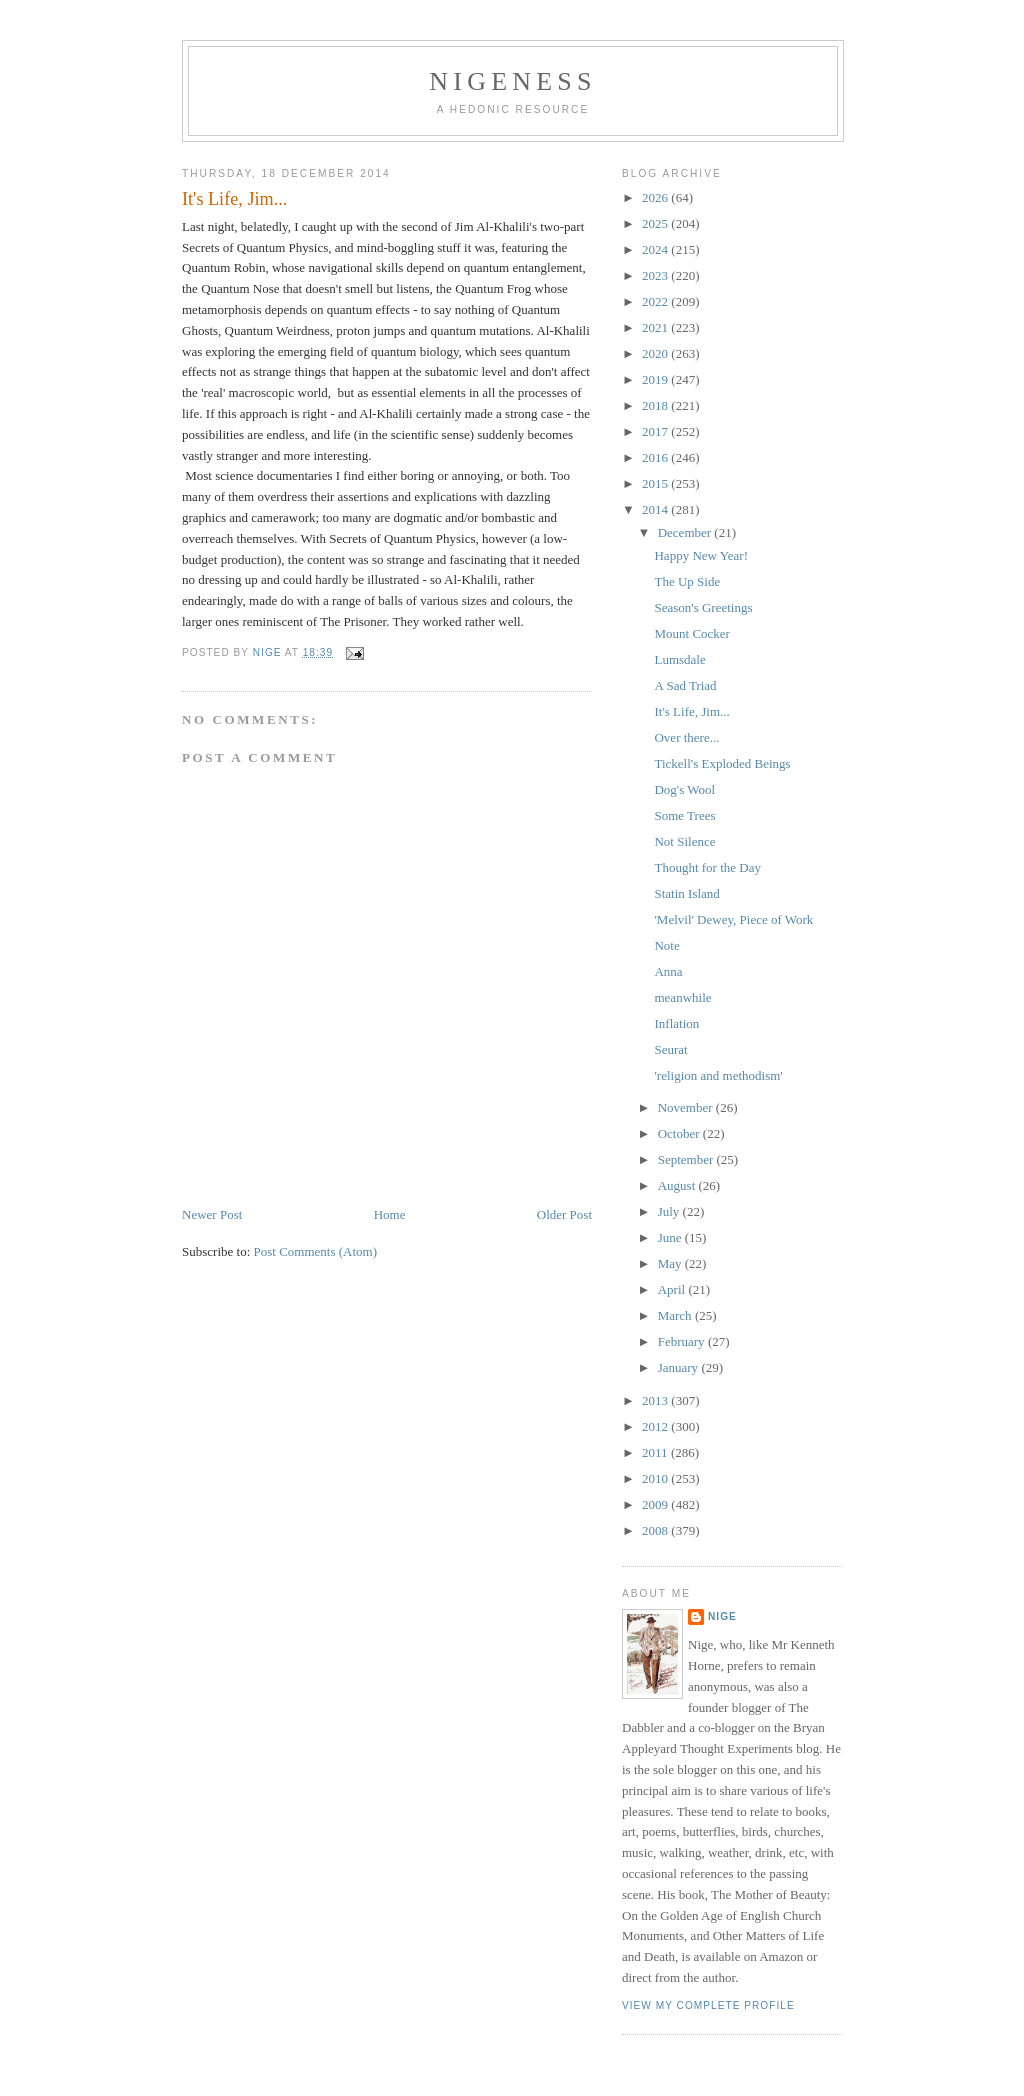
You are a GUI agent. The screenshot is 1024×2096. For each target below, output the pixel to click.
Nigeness (512, 81)
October (680, 1133)
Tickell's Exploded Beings (722, 763)
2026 (656, 197)
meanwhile (682, 997)
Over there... (686, 737)
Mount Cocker (691, 633)
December (686, 532)
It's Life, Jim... (691, 711)
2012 (656, 1426)
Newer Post (212, 1214)
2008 (656, 1530)
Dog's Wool (684, 789)
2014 (656, 509)
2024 (656, 249)
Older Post (564, 1214)
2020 (656, 353)
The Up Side (687, 581)
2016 (656, 457)
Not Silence (684, 841)
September (687, 1159)
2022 (656, 301)
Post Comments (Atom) (316, 1251)
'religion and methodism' (718, 1075)
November (687, 1107)
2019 (656, 379)
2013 (656, 1400)
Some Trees (684, 815)
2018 (656, 405)
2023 (656, 275)
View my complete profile (708, 2005)
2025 (656, 223)
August (678, 1185)
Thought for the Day (707, 867)
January (680, 1367)
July (670, 1211)
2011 (656, 1452)
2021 (656, 327)
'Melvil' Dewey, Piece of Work (733, 919)
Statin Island (686, 893)
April (673, 1289)
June (671, 1237)
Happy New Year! (701, 555)
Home (390, 1214)
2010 (656, 1478)
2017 (656, 431)
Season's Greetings (703, 607)
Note (666, 945)
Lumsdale (679, 659)
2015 (656, 483)
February (683, 1341)
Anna (668, 971)
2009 (656, 1504)
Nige (722, 1616)
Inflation (676, 1023)
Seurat (670, 1049)
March (676, 1315)
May (671, 1263)
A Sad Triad (685, 685)
